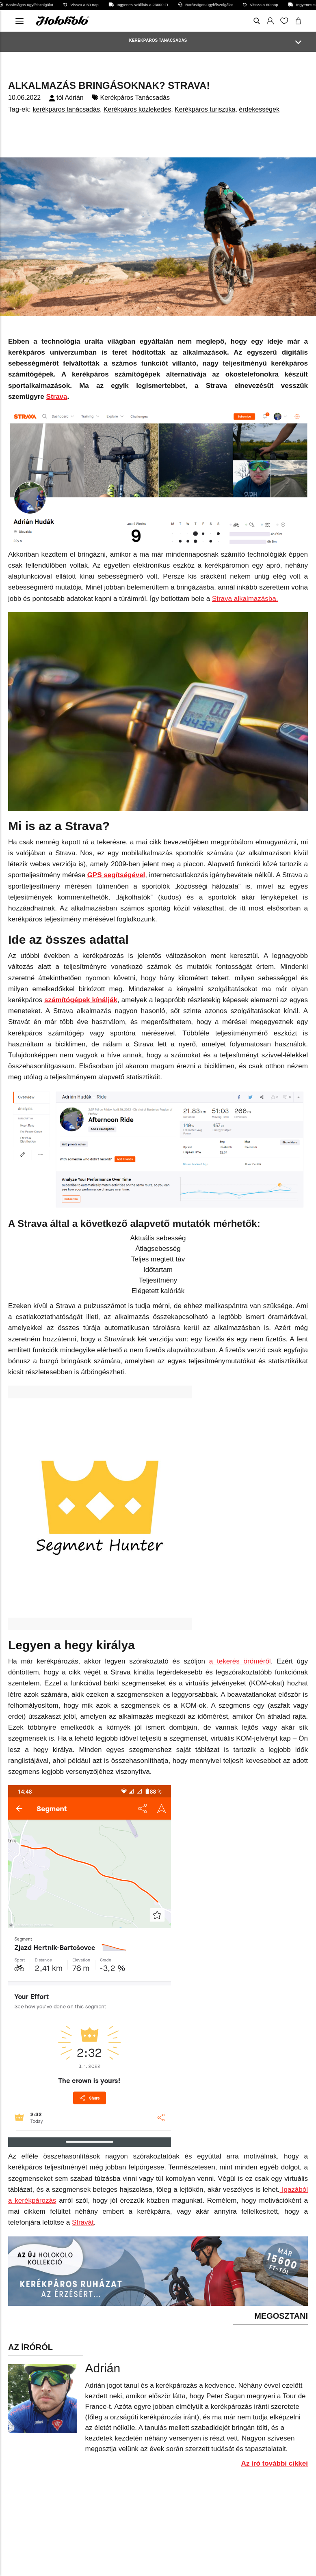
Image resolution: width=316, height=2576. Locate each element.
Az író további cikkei (274, 2463)
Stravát (83, 2222)
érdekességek (259, 109)
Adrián (74, 97)
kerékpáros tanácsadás (66, 109)
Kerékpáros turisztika (205, 109)
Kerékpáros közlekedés (137, 109)
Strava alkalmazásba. (245, 599)
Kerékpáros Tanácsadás (135, 97)
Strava (56, 396)
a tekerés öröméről (240, 1661)
